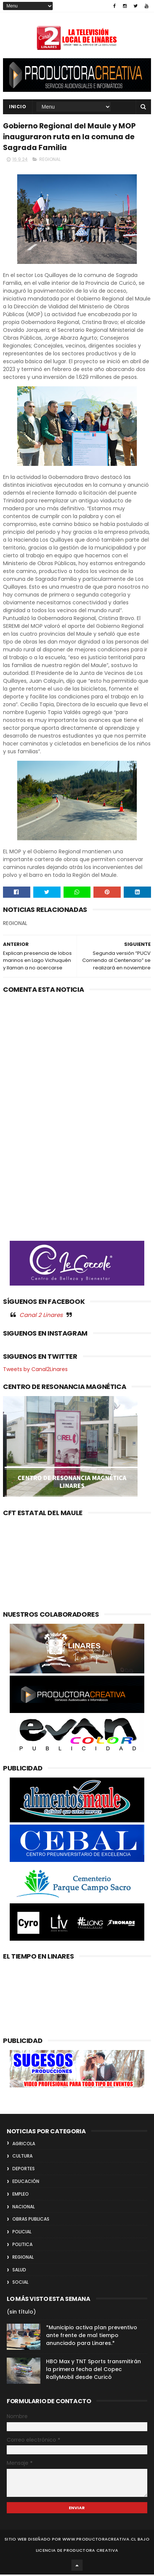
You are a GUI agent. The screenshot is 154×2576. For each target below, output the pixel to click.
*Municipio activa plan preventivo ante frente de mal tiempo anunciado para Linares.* (91, 2337)
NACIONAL (23, 2208)
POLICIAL (21, 2233)
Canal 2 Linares (41, 1316)
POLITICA (22, 2246)
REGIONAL (50, 161)
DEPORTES (23, 2170)
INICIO (17, 107)
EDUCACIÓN (25, 2183)
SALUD (19, 2271)
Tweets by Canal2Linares (35, 1370)
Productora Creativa (91, 2552)
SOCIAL (20, 2284)
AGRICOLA (23, 2145)
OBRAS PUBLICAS (30, 2221)
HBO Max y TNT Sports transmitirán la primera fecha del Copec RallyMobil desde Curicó (93, 2371)
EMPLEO (20, 2195)
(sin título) (21, 2313)
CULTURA (22, 2158)
